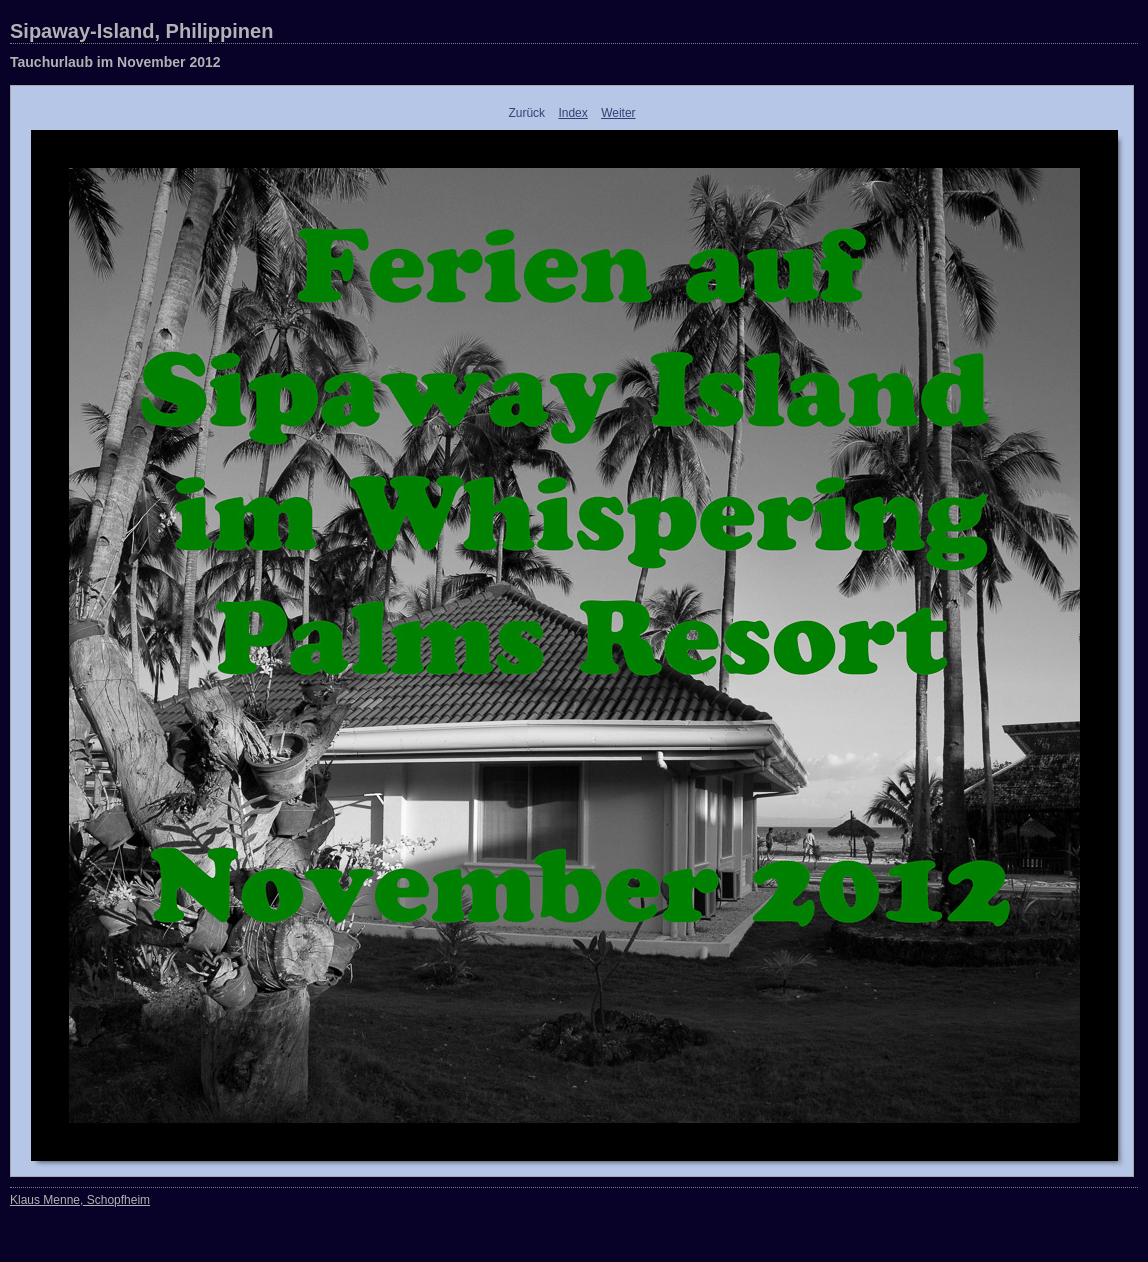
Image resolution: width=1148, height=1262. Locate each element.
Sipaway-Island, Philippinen (141, 31)
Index (572, 113)
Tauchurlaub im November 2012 (115, 62)
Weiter (618, 113)
